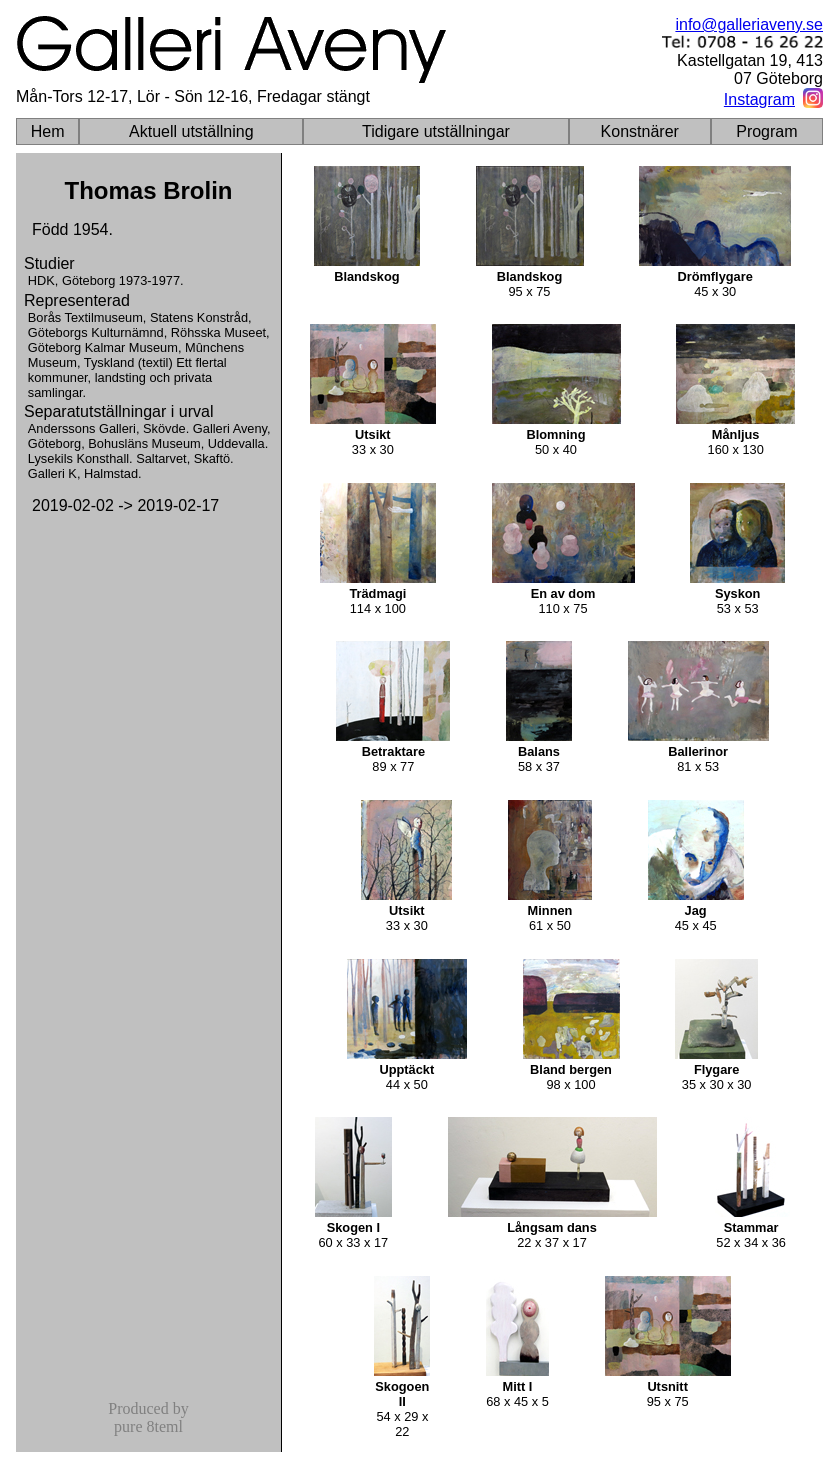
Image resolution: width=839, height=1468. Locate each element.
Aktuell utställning (191, 131)
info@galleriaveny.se (749, 24)
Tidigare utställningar (436, 131)
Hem (48, 131)
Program (766, 131)
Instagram (759, 99)
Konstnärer (640, 131)
